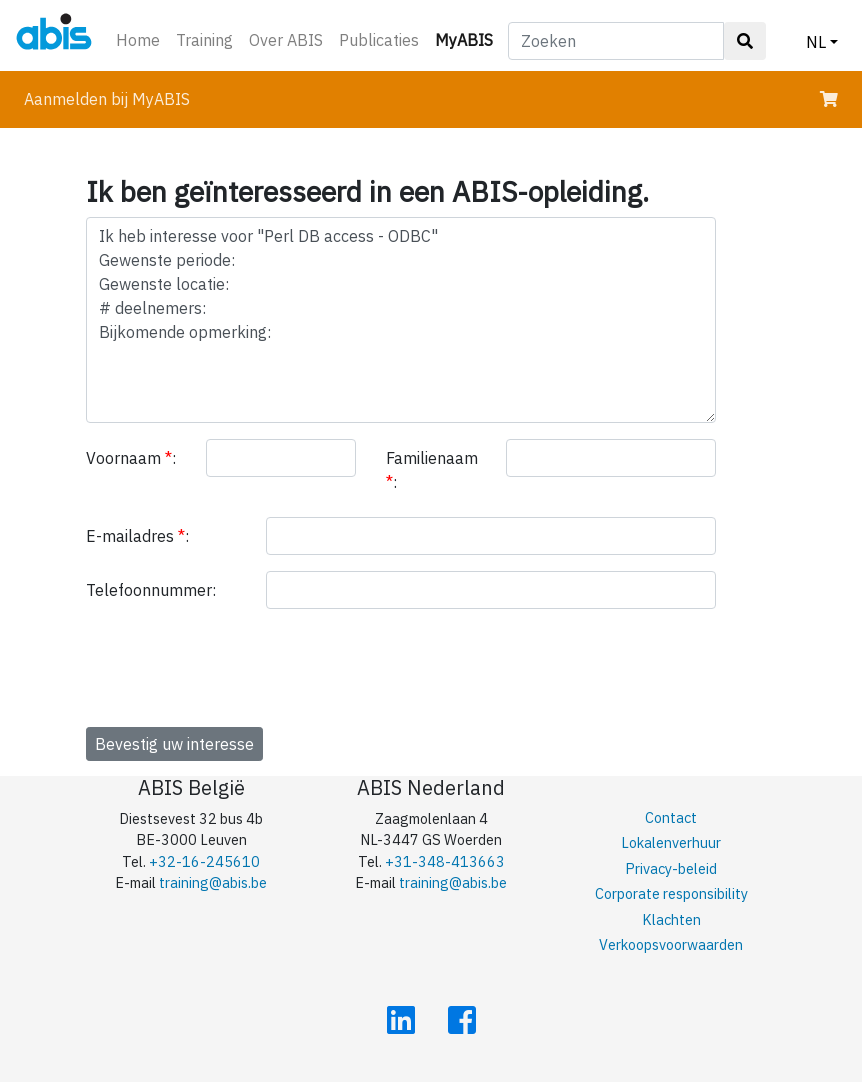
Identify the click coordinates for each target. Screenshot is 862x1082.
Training (204, 40)
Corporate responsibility (671, 893)
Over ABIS (286, 40)
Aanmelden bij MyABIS (107, 99)
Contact (671, 817)
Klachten (671, 919)
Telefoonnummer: (151, 590)
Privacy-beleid (671, 868)
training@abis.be (213, 882)
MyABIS (468, 38)
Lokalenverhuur (671, 842)
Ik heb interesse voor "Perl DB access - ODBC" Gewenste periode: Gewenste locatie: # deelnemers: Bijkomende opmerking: (401, 320)
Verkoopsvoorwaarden (671, 944)
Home (138, 40)
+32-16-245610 (204, 861)
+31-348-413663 (445, 861)
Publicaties (379, 40)
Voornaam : (131, 458)
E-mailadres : (137, 536)
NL (816, 42)
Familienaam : (432, 470)
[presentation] (238, 664)
